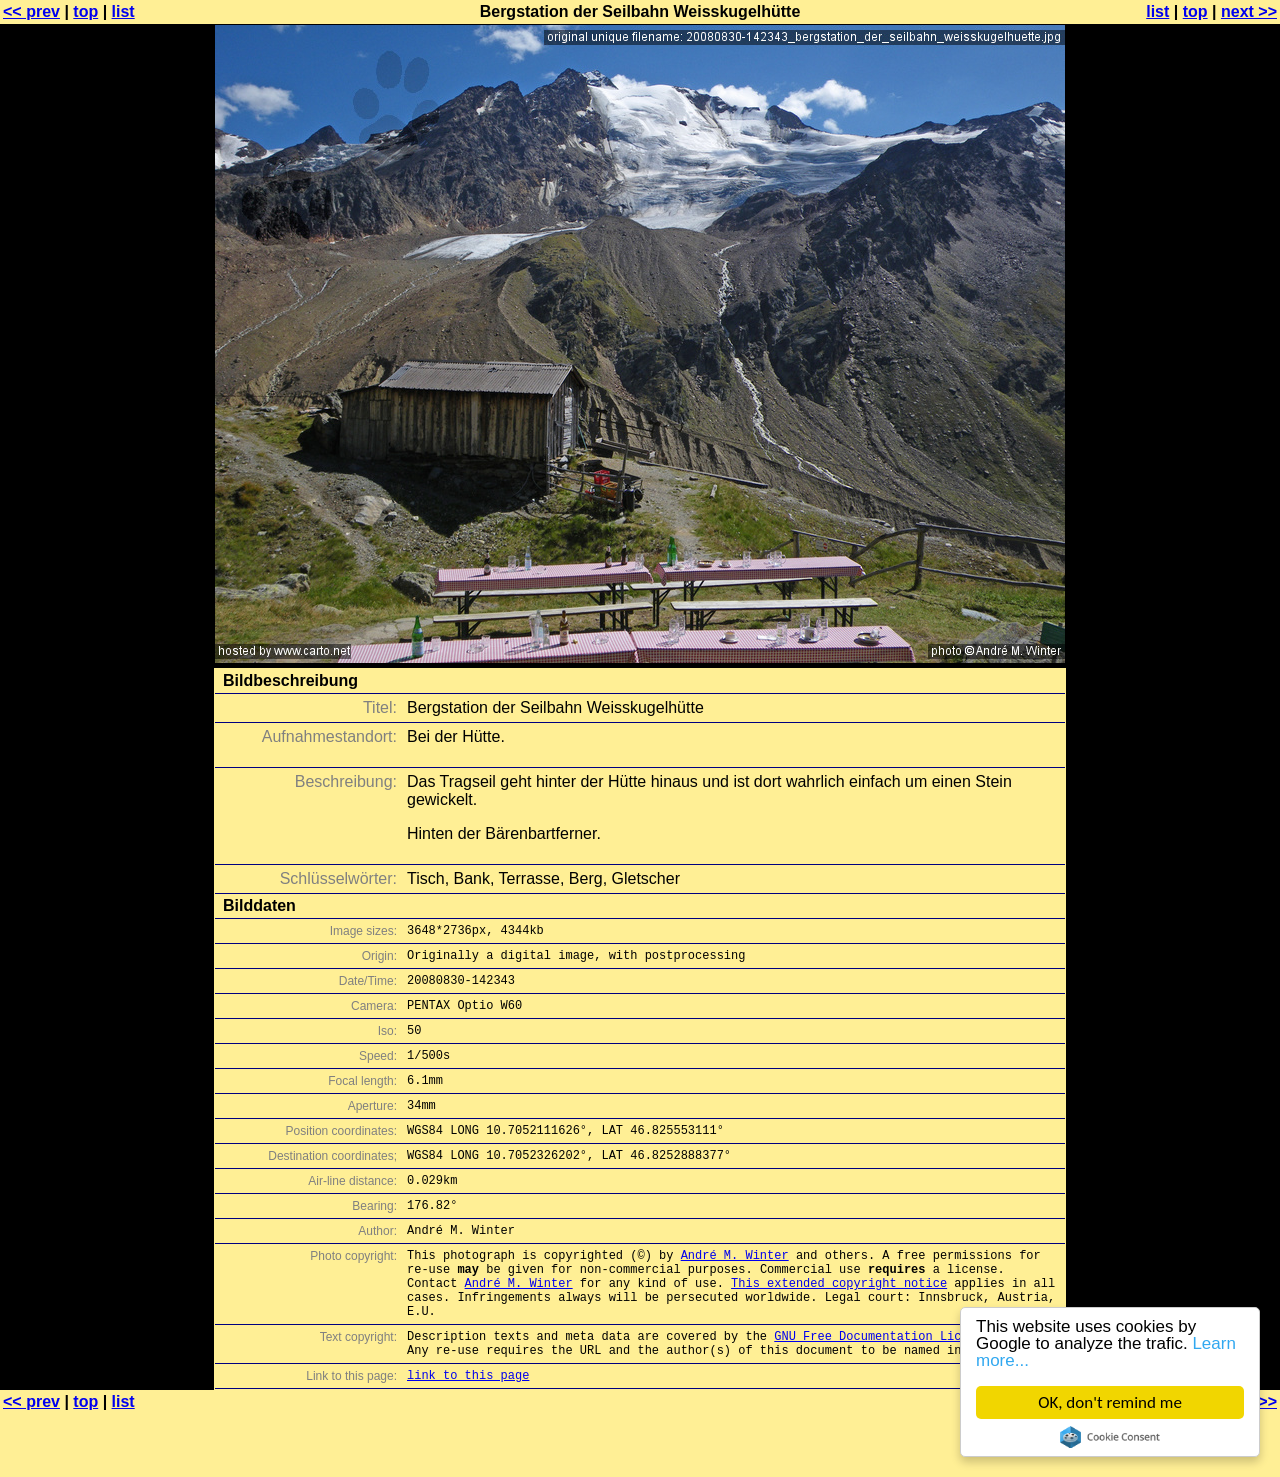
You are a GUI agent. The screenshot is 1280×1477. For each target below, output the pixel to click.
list (123, 11)
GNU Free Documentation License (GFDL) (907, 1392)
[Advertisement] (1199, 495)
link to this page (468, 1437)
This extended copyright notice (839, 1330)
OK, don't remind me (1110, 1402)
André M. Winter (735, 1296)
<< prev (31, 11)
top (85, 11)
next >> (1249, 11)
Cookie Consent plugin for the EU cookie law (1110, 1437)
